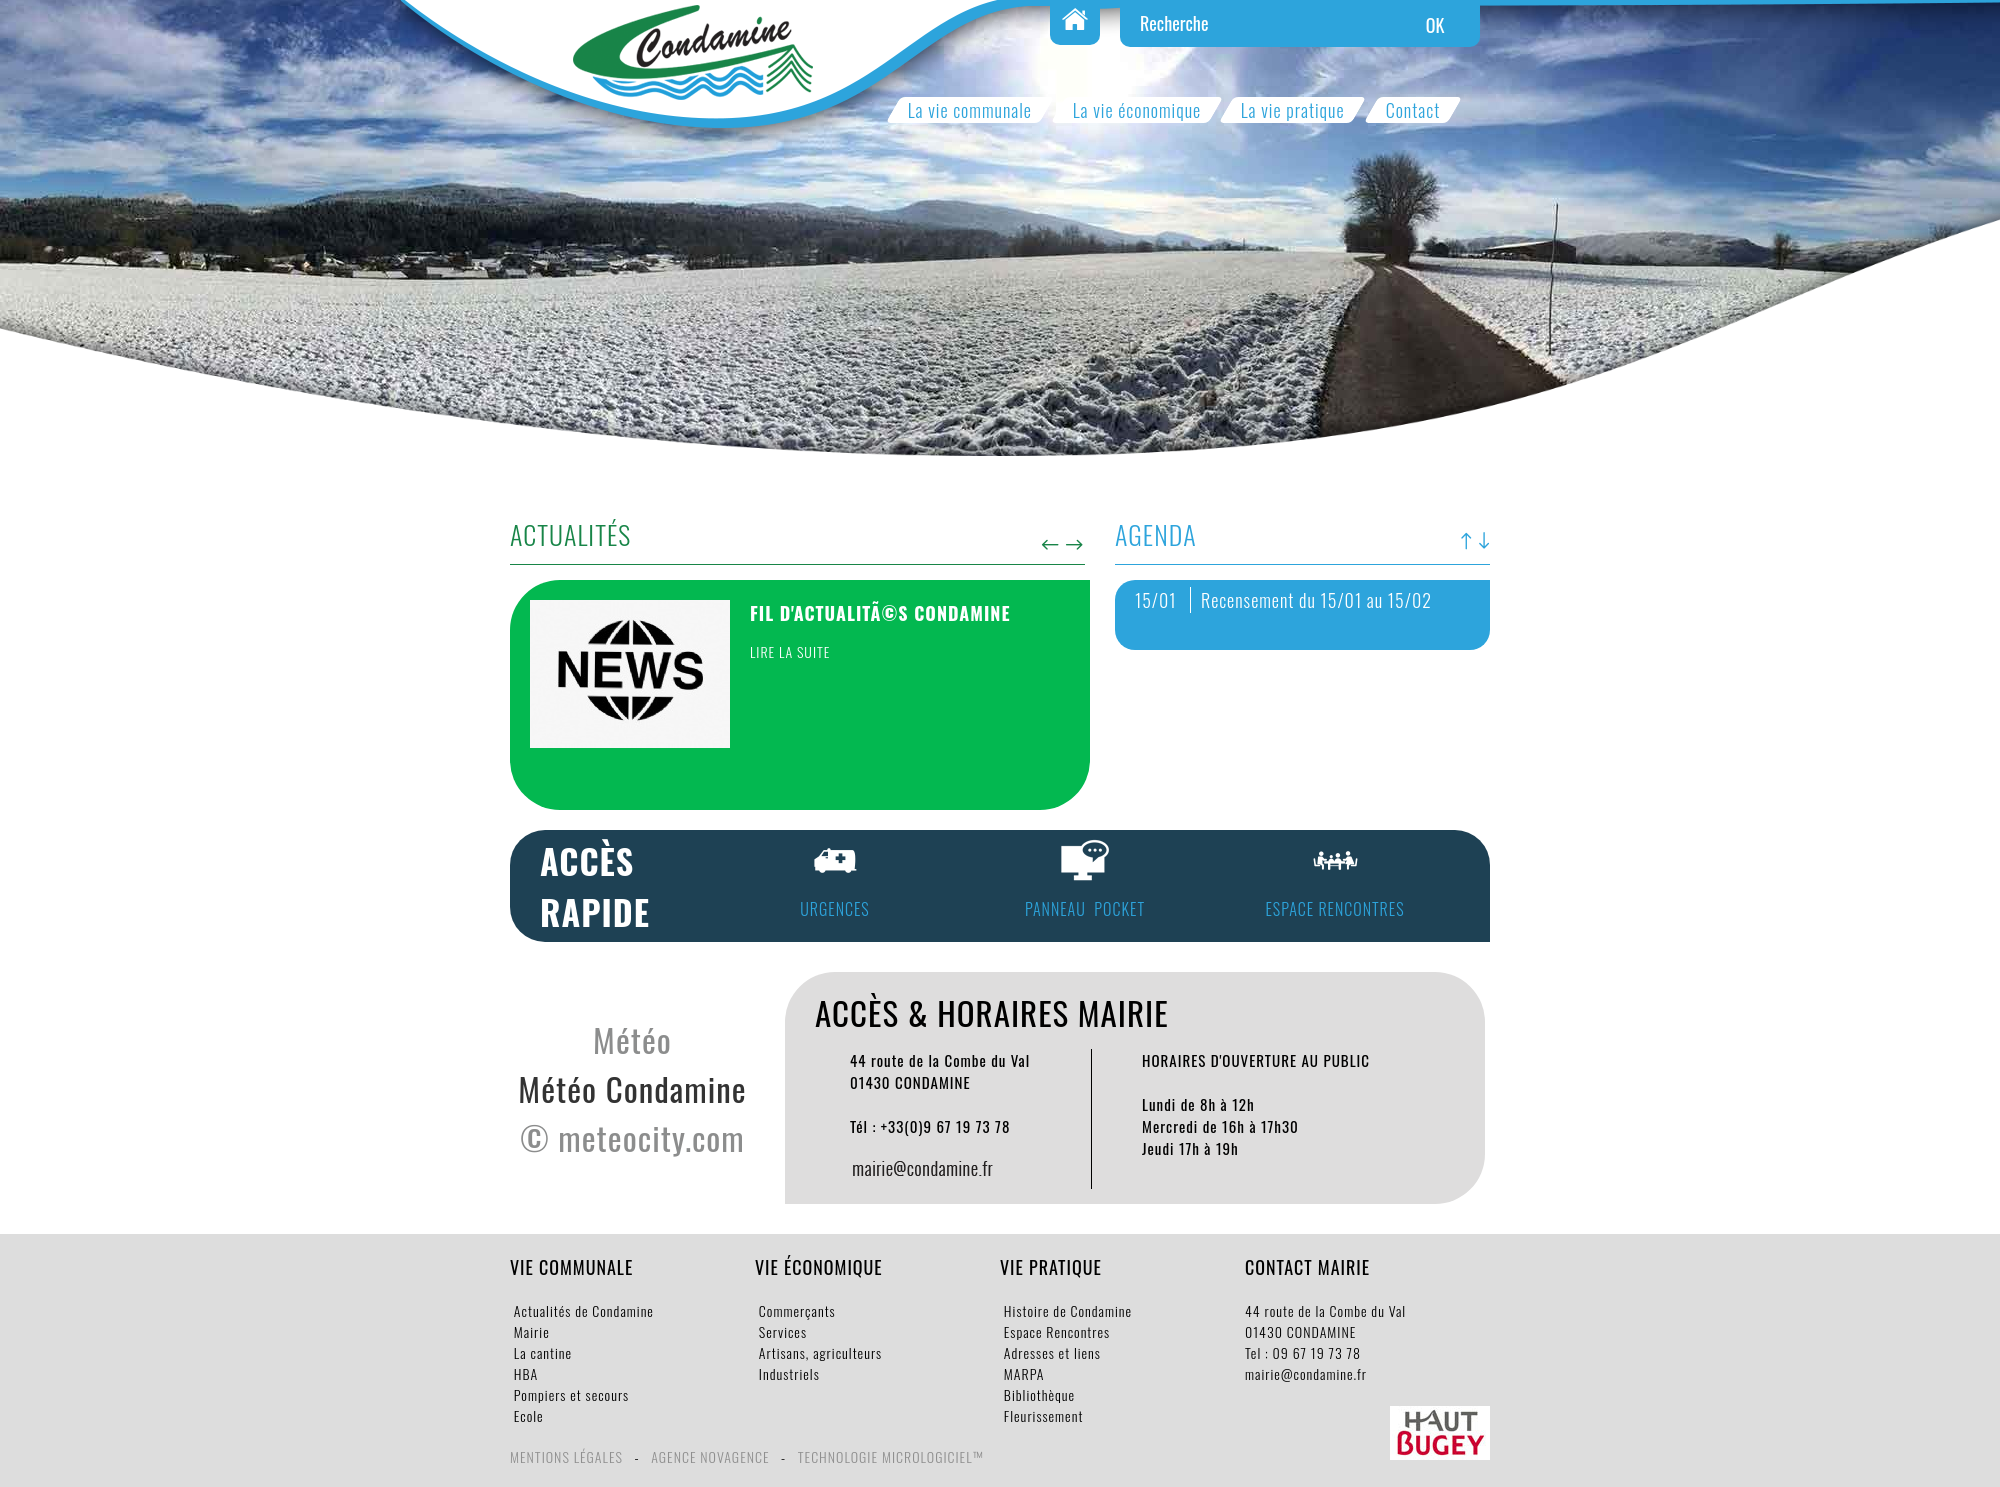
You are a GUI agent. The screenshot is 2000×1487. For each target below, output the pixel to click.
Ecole (527, 1415)
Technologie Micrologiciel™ (891, 1456)
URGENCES (834, 909)
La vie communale (970, 110)
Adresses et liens (1050, 1352)
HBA (524, 1373)
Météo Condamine (632, 1088)
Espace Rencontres (1055, 1331)
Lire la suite (790, 651)
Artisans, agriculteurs (818, 1352)
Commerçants (795, 1310)
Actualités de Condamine (582, 1310)
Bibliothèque (1037, 1394)
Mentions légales (566, 1456)
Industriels (787, 1373)
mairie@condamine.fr (1306, 1373)
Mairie (530, 1331)
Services (781, 1331)
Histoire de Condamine (1066, 1310)
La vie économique (1137, 110)
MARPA (1022, 1373)
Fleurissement (1041, 1415)
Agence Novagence (710, 1456)
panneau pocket (1085, 909)
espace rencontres (1334, 909)
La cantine (541, 1352)
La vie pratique (1292, 110)
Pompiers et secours (569, 1394)
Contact (1413, 110)
